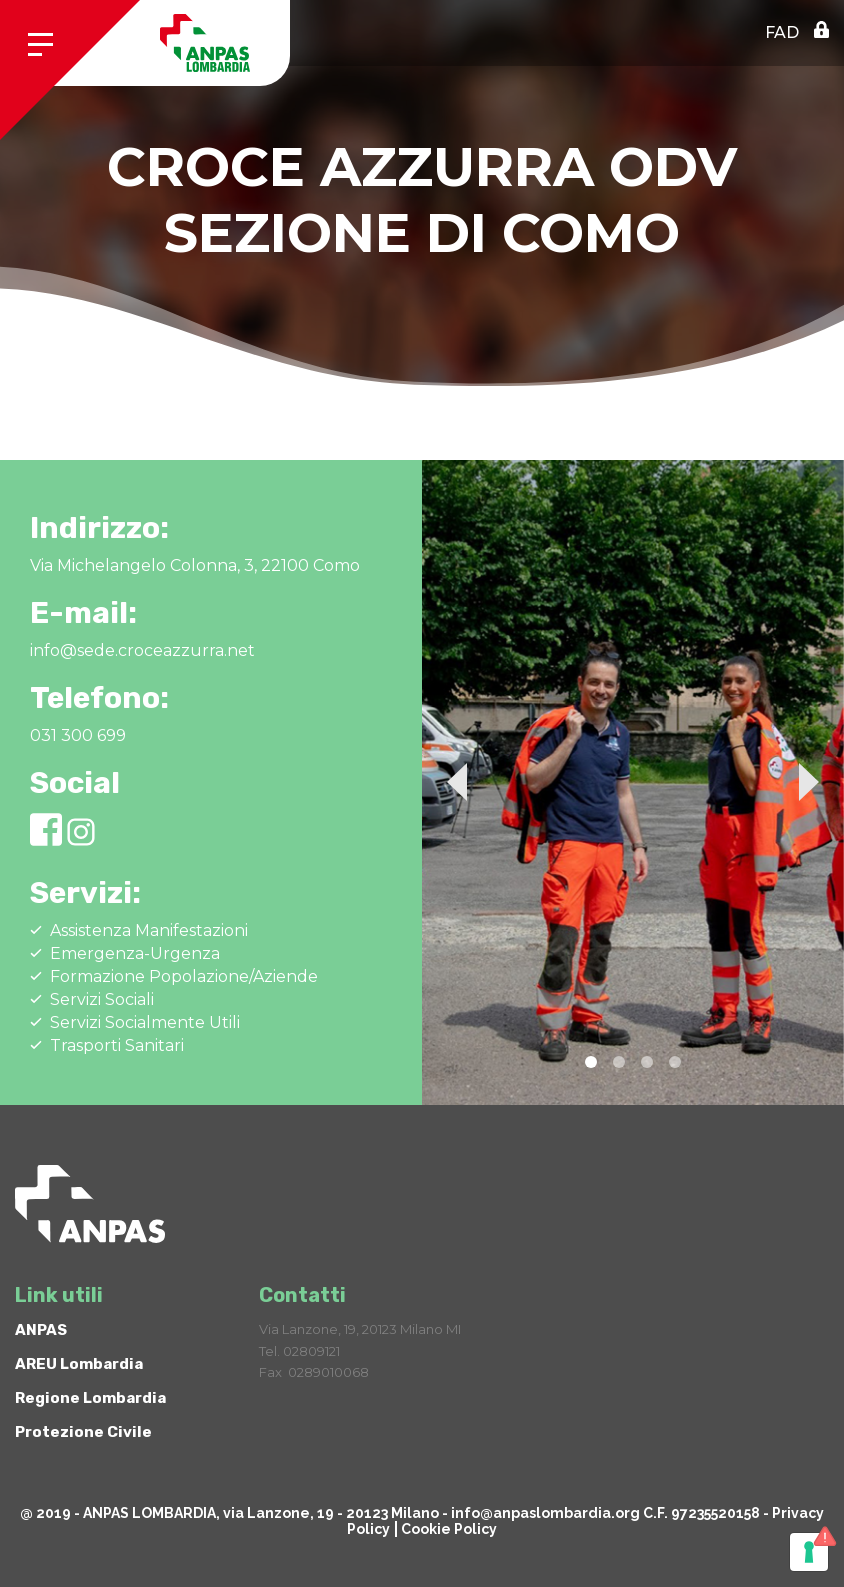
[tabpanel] (633, 782)
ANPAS (41, 1330)
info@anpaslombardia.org (545, 1513)
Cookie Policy (449, 1529)
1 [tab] (591, 1062)
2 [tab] (619, 1062)
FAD (782, 32)
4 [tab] (675, 1062)
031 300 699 (78, 735)
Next (809, 782)
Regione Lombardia (90, 1398)
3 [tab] (647, 1062)
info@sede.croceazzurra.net (142, 650)
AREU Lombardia (79, 1364)
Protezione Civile (83, 1432)
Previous (457, 782)
